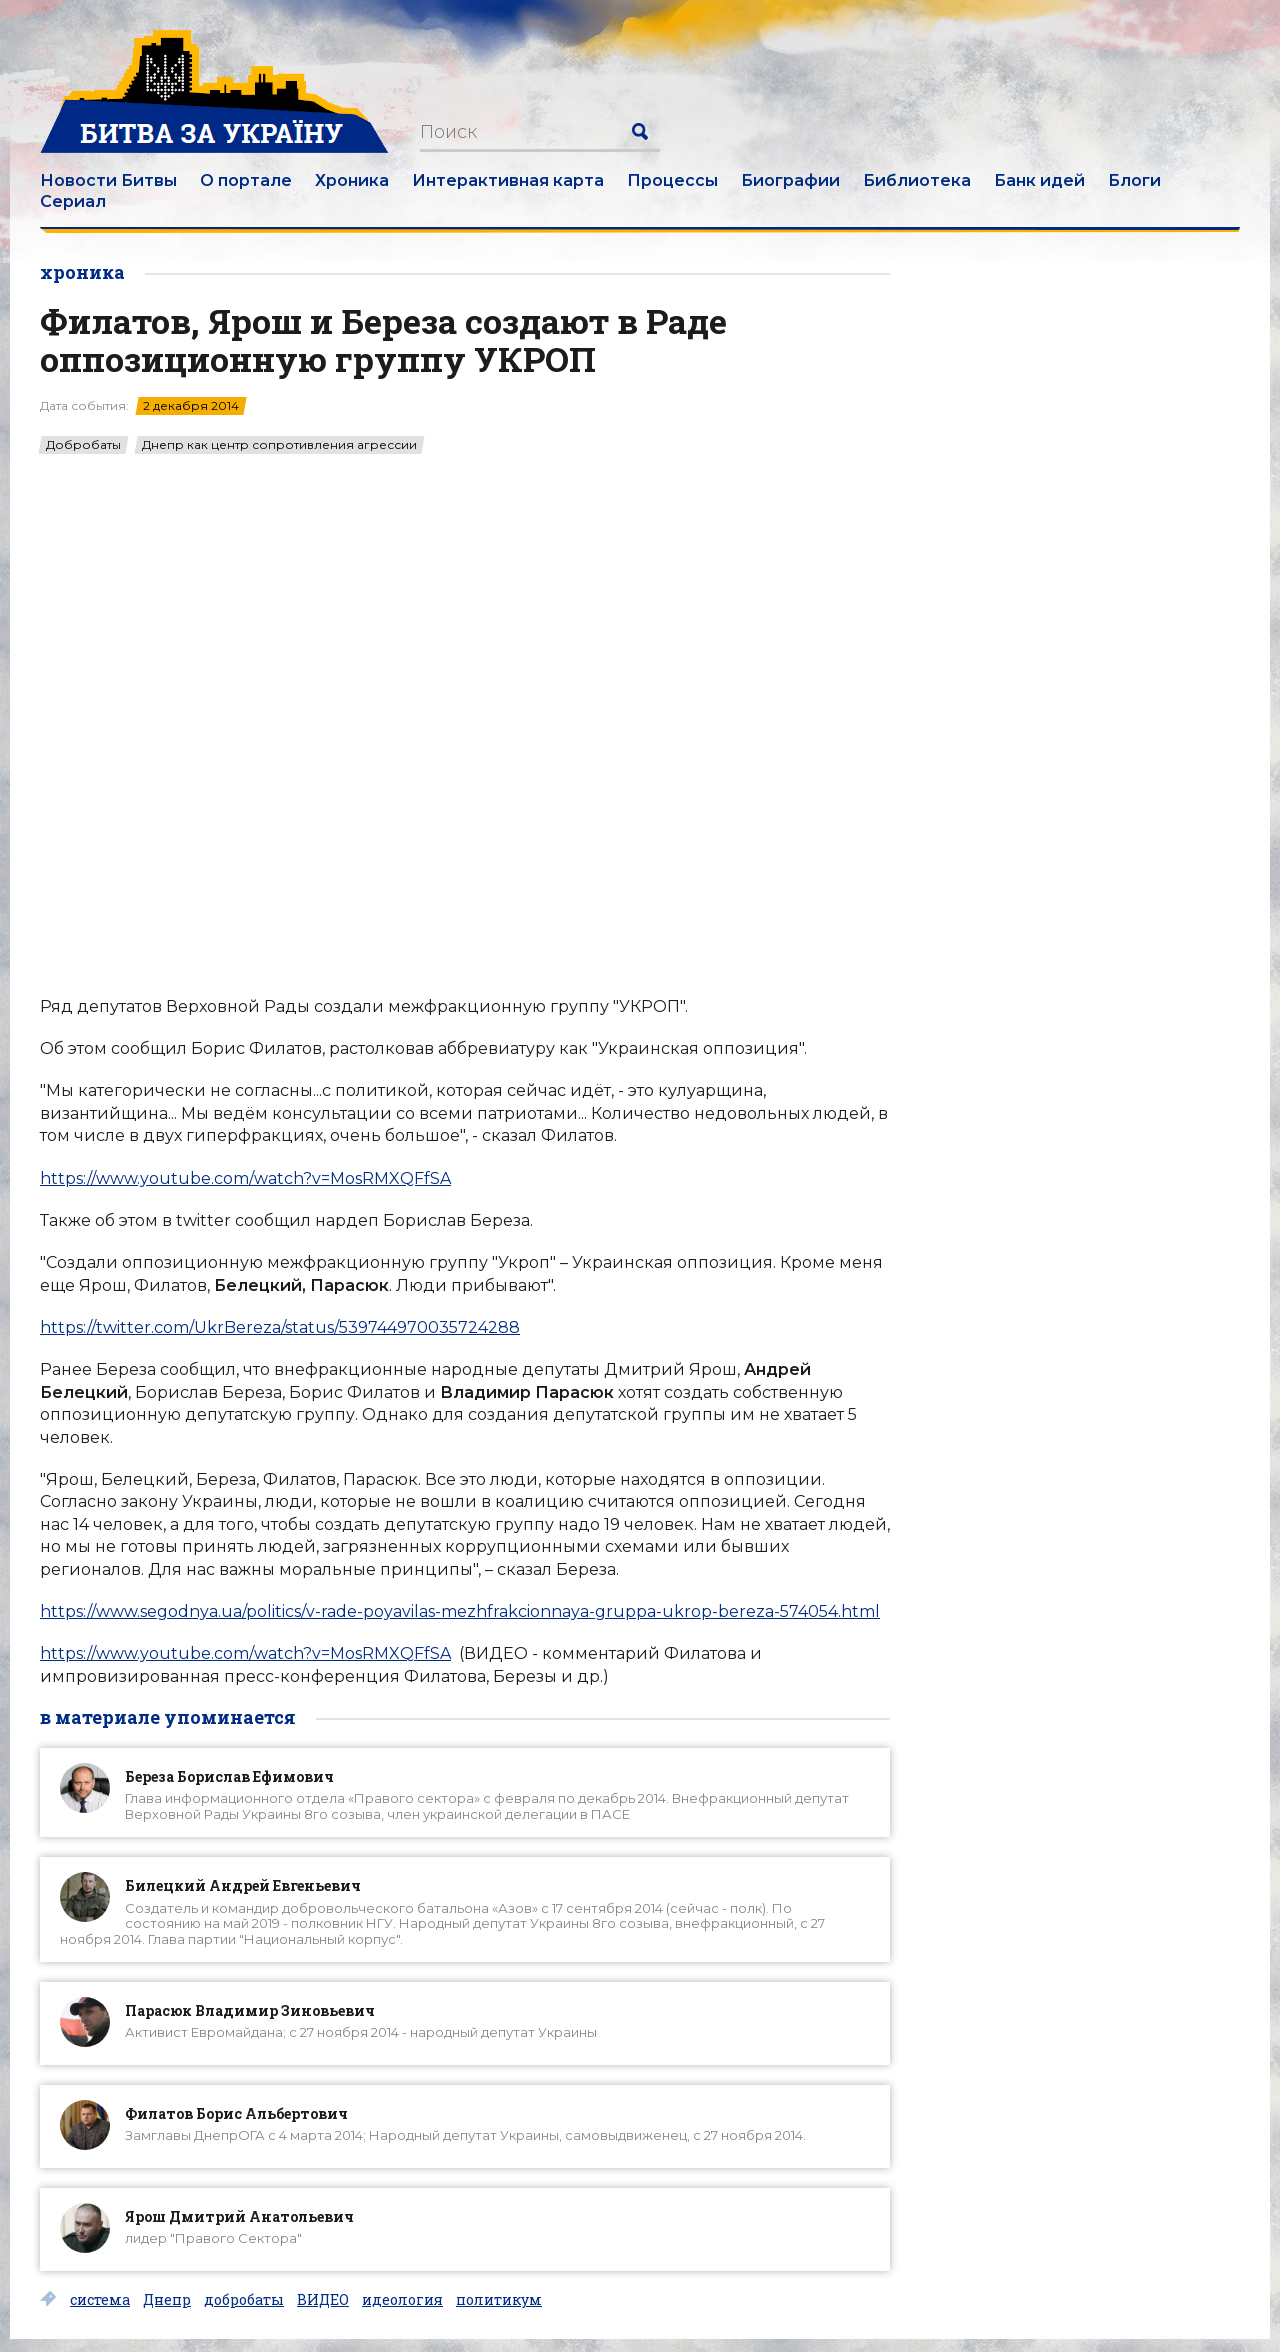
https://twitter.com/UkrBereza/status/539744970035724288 (280, 1327)
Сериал (73, 201)
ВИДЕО (323, 2300)
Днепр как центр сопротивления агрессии (279, 445)
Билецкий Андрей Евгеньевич (243, 1885)
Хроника (352, 180)
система (100, 2300)
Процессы (672, 180)
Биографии (790, 180)
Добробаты (83, 445)
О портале (246, 180)
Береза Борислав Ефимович (229, 1776)
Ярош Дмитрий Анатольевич (239, 2216)
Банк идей (1039, 180)
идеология (402, 2300)
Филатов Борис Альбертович (236, 2113)
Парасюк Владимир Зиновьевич (250, 2010)
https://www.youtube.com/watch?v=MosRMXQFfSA (245, 1178)
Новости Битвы (108, 180)
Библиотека (917, 180)
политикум (499, 2300)
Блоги (1134, 180)
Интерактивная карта (508, 180)
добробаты (244, 2300)
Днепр (167, 2300)
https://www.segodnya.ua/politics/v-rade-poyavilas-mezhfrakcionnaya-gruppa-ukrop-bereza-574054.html (460, 1611)
